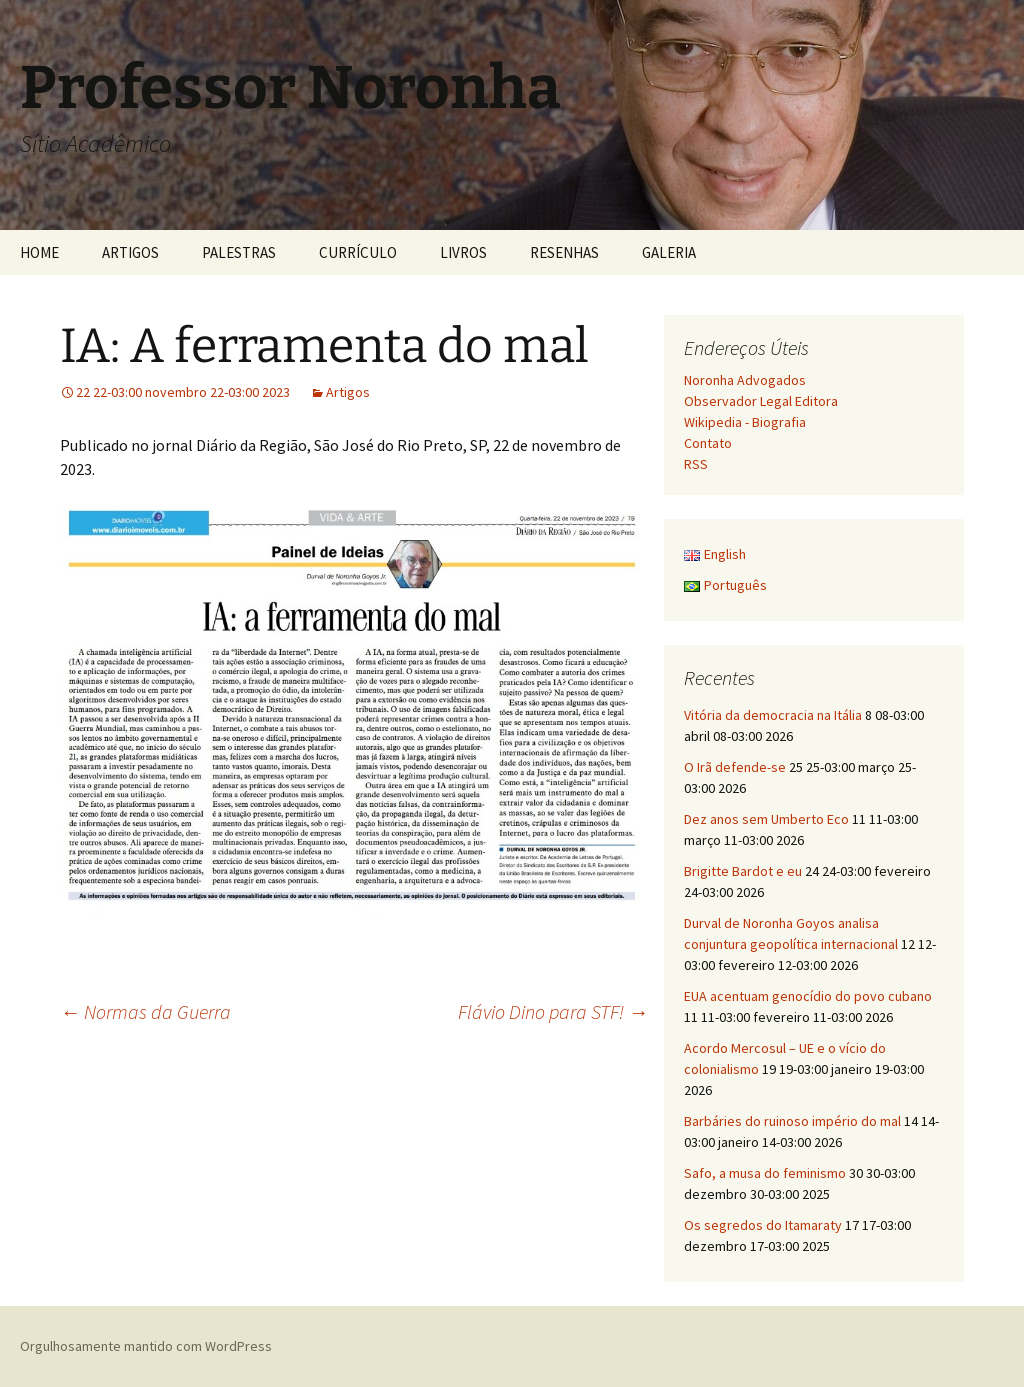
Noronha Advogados (745, 380)
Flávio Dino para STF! (553, 1011)
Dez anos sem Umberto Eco (766, 819)
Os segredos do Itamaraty (763, 1225)
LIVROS (463, 252)
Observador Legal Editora (761, 401)
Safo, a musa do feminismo (765, 1173)
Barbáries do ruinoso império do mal (792, 1121)
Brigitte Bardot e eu (743, 871)
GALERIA (669, 252)
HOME (39, 252)
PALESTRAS (239, 252)
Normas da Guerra (145, 1011)
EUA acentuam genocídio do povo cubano (808, 996)
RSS (696, 464)
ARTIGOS (130, 252)
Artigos (348, 392)
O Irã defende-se (735, 767)
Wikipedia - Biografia (745, 422)
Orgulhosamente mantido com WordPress (146, 1346)
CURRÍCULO (358, 252)
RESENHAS (564, 252)
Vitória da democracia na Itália (773, 715)
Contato (708, 443)
